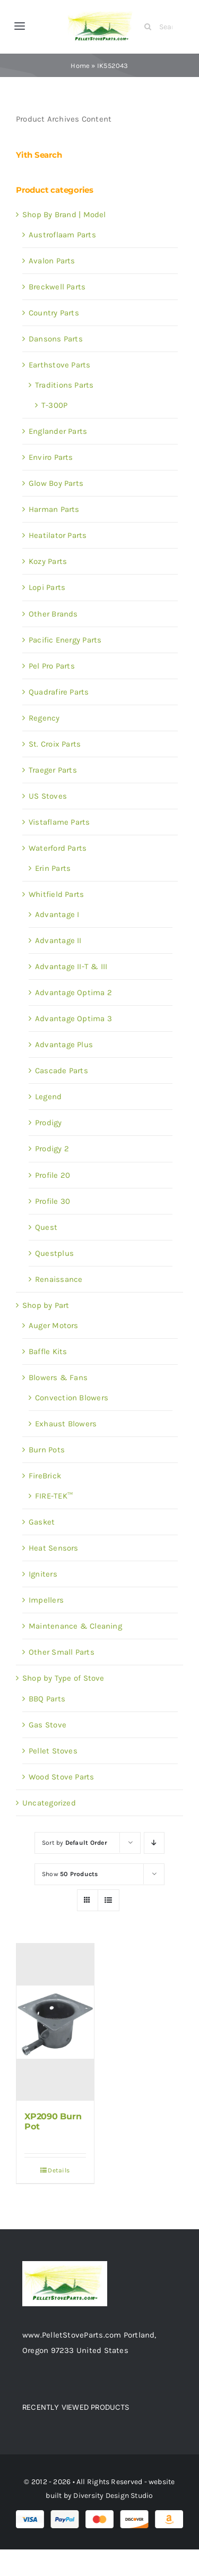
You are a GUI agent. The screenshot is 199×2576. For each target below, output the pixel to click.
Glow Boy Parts (56, 483)
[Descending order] (154, 1843)
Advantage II (58, 940)
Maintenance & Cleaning (75, 1626)
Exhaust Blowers (66, 1423)
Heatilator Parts (58, 535)
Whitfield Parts (56, 894)
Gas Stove (47, 1725)
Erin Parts (53, 868)
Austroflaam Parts (62, 234)
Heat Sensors (54, 1548)
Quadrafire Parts (59, 692)
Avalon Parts (52, 261)
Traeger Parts (53, 770)
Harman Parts (54, 509)
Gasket (42, 1522)
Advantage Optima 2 (73, 992)
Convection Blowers (71, 1397)
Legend (48, 1096)
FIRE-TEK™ (54, 1496)
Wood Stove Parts (61, 1777)
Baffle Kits (48, 1351)
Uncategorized (49, 1803)
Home (80, 66)
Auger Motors (54, 1325)
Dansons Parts (56, 339)
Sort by (74, 1842)
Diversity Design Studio (113, 2495)
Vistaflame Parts (59, 822)
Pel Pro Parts (52, 666)
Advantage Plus (64, 1044)
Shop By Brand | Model (64, 214)
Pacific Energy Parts (65, 640)
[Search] (147, 26)
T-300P (54, 405)
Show (70, 1874)
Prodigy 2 (52, 1148)
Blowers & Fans (58, 1377)
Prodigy (48, 1122)
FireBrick (45, 1475)
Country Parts (54, 313)
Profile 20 (52, 1175)
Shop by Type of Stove (63, 1678)
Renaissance (58, 1279)
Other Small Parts (61, 1652)
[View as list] (108, 1900)
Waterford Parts (57, 848)
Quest (46, 1227)
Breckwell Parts (57, 287)
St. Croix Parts (55, 744)
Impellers (46, 1600)
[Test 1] (101, 11)
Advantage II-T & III (71, 966)
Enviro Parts (51, 457)
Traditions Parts (64, 385)
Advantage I (57, 914)
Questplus (54, 1253)
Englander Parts (58, 431)
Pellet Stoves (53, 1751)
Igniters (43, 1574)
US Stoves (48, 796)
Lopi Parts (47, 587)
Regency (44, 718)
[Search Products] (162, 26)
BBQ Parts (47, 1699)
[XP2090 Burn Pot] (55, 2022)
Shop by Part (46, 1305)
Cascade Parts (61, 1070)
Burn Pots (47, 1449)
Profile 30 (52, 1201)
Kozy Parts (48, 561)
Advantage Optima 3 (73, 1018)
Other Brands (53, 614)
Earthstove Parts (60, 365)
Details (59, 2170)
